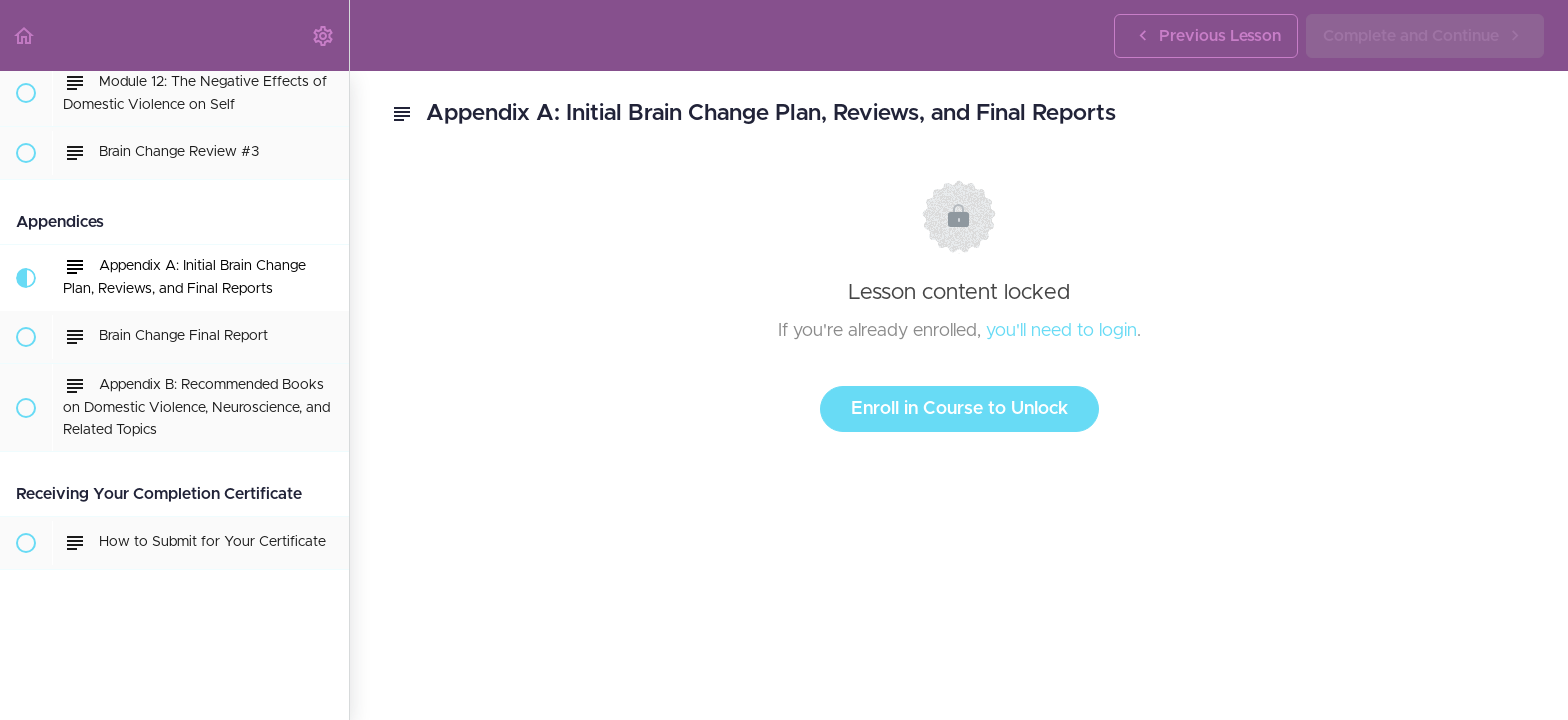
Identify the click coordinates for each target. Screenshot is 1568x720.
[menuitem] (324, 35)
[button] (25, 35)
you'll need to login (1061, 331)
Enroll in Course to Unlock (959, 409)
